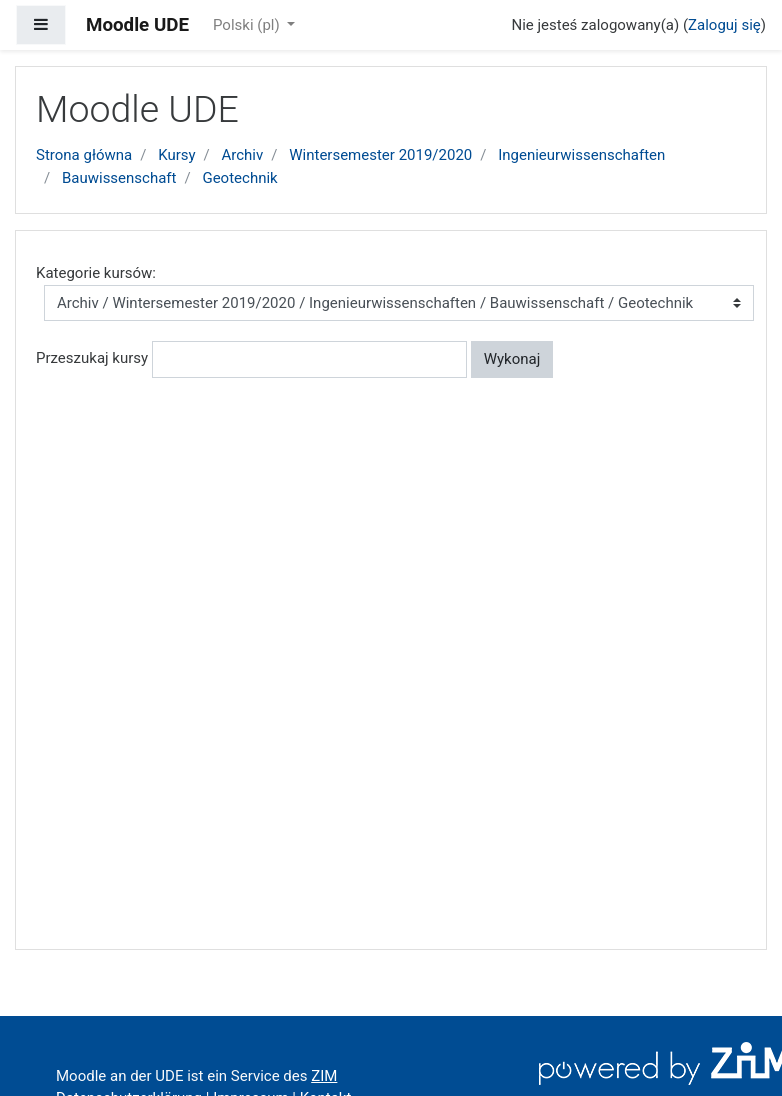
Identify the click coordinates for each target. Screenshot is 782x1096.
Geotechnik (239, 178)
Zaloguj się (724, 25)
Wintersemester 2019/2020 (380, 155)
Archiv (243, 155)
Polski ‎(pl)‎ (248, 25)
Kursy (176, 155)
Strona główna (84, 155)
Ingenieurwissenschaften (581, 155)
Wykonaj (512, 359)
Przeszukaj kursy (92, 358)
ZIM (324, 1076)
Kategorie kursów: (96, 273)
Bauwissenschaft (119, 178)
